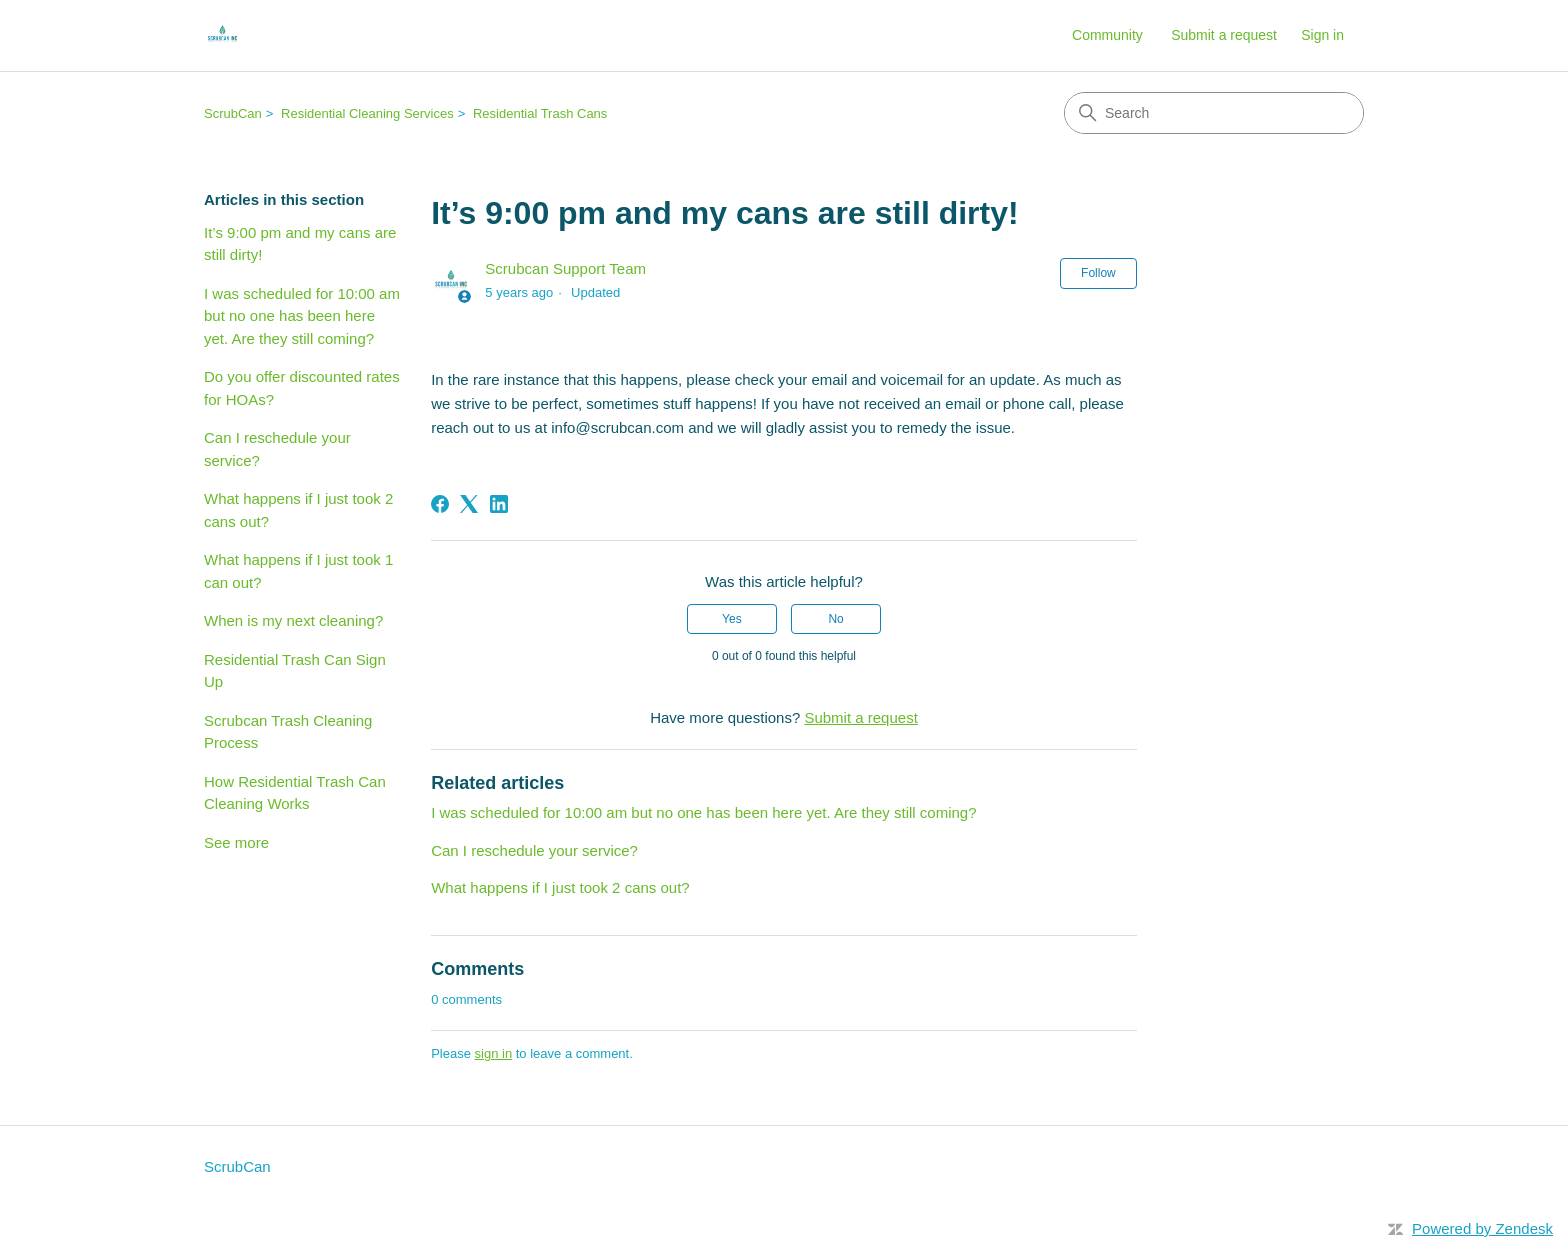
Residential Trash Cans (540, 113)
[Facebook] (440, 504)
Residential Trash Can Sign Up (295, 671)
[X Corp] (469, 504)
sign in (494, 1053)
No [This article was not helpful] (835, 619)
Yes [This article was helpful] (732, 619)
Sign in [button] (1322, 35)
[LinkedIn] (499, 504)
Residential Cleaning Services (367, 113)
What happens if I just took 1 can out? (298, 571)
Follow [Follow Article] (1098, 273)
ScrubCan (233, 113)
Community (1107, 35)
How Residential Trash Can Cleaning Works (295, 793)
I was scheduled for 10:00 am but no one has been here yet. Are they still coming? (302, 316)
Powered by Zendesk (1482, 1228)
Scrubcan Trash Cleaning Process (288, 732)
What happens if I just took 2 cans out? (298, 510)
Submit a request (1224, 35)
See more (236, 842)
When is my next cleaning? (293, 620)
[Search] (1214, 113)
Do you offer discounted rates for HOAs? (302, 388)
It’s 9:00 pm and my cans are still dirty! (300, 244)
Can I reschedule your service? (277, 449)
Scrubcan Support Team (565, 268)
